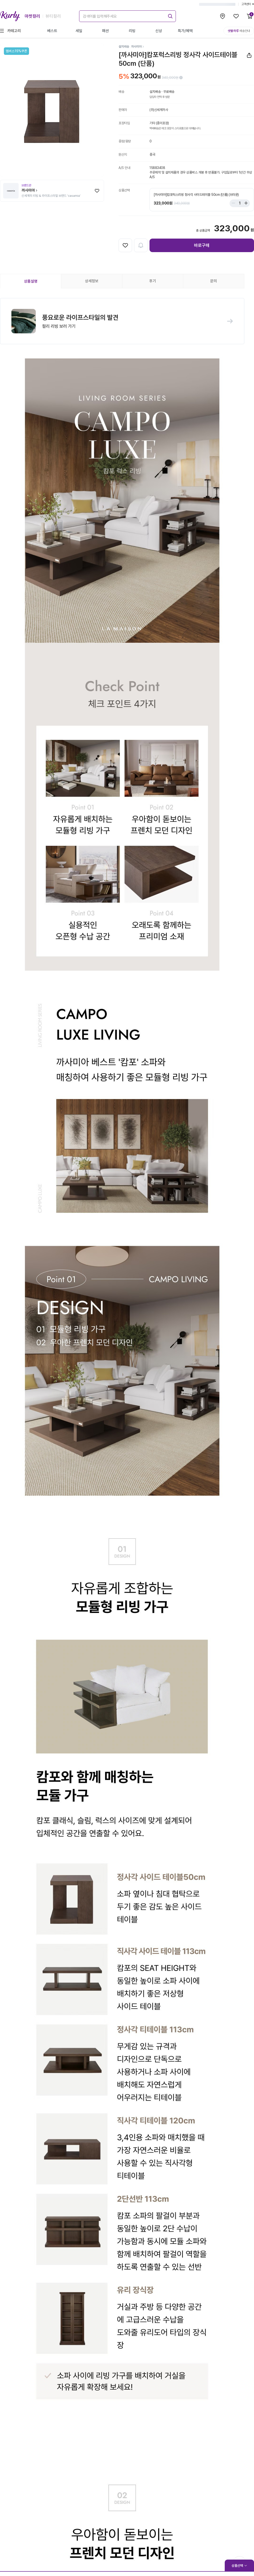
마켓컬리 (32, 16)
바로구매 (201, 245)
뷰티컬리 (53, 16)
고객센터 (247, 4)
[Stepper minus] (235, 203)
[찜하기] (97, 191)
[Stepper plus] (245, 203)
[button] (122, 321)
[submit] (169, 15)
